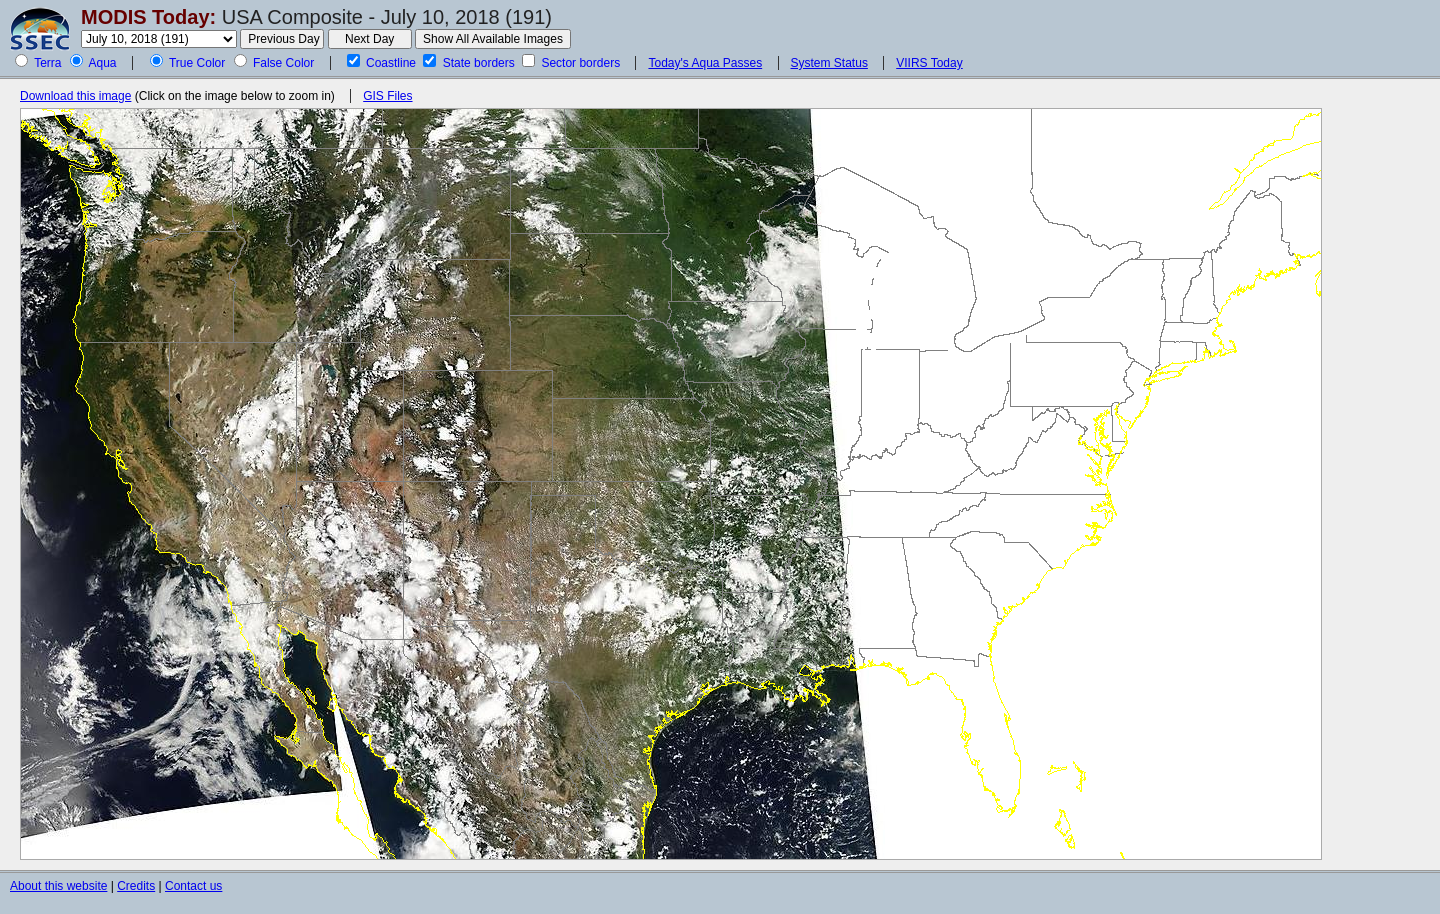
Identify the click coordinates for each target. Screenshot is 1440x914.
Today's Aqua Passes (705, 63)
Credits (136, 886)
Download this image (75, 96)
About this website (58, 886)
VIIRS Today (929, 63)
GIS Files (387, 96)
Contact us (193, 886)
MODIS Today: (148, 17)
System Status (829, 63)
